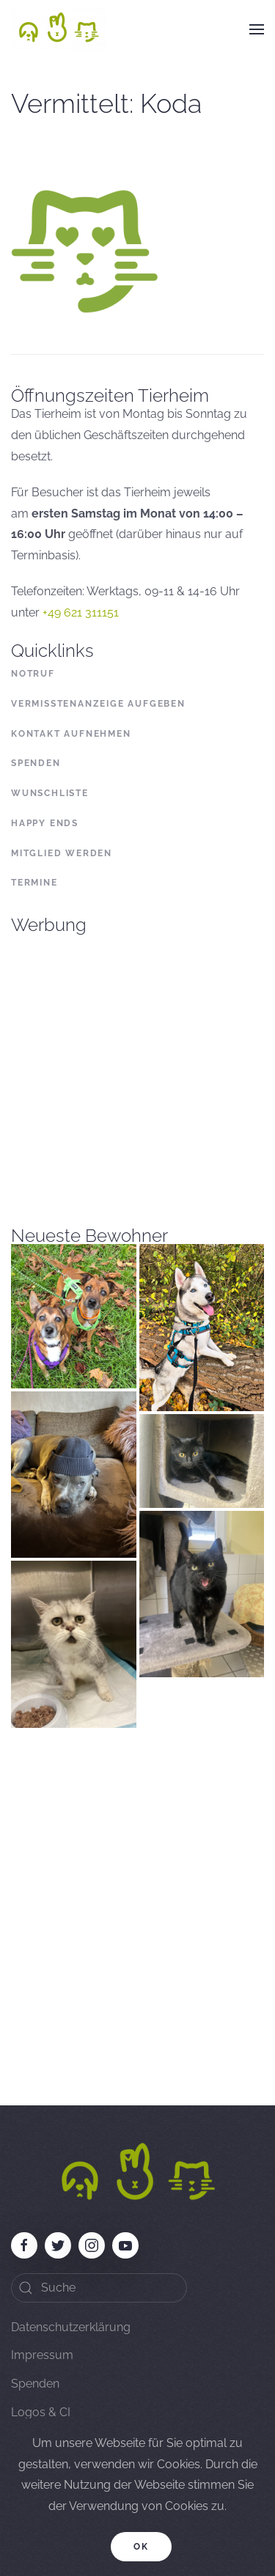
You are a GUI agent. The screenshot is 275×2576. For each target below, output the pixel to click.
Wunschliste (50, 793)
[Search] (99, 2288)
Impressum (42, 2355)
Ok (141, 2547)
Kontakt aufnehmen (71, 734)
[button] (256, 29)
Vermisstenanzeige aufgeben (98, 704)
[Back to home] (58, 29)
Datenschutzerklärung (71, 2327)
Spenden (36, 763)
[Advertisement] (137, 1071)
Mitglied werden (61, 853)
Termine (34, 882)
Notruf (33, 674)
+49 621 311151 (81, 612)
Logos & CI (40, 2412)
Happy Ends (44, 823)
